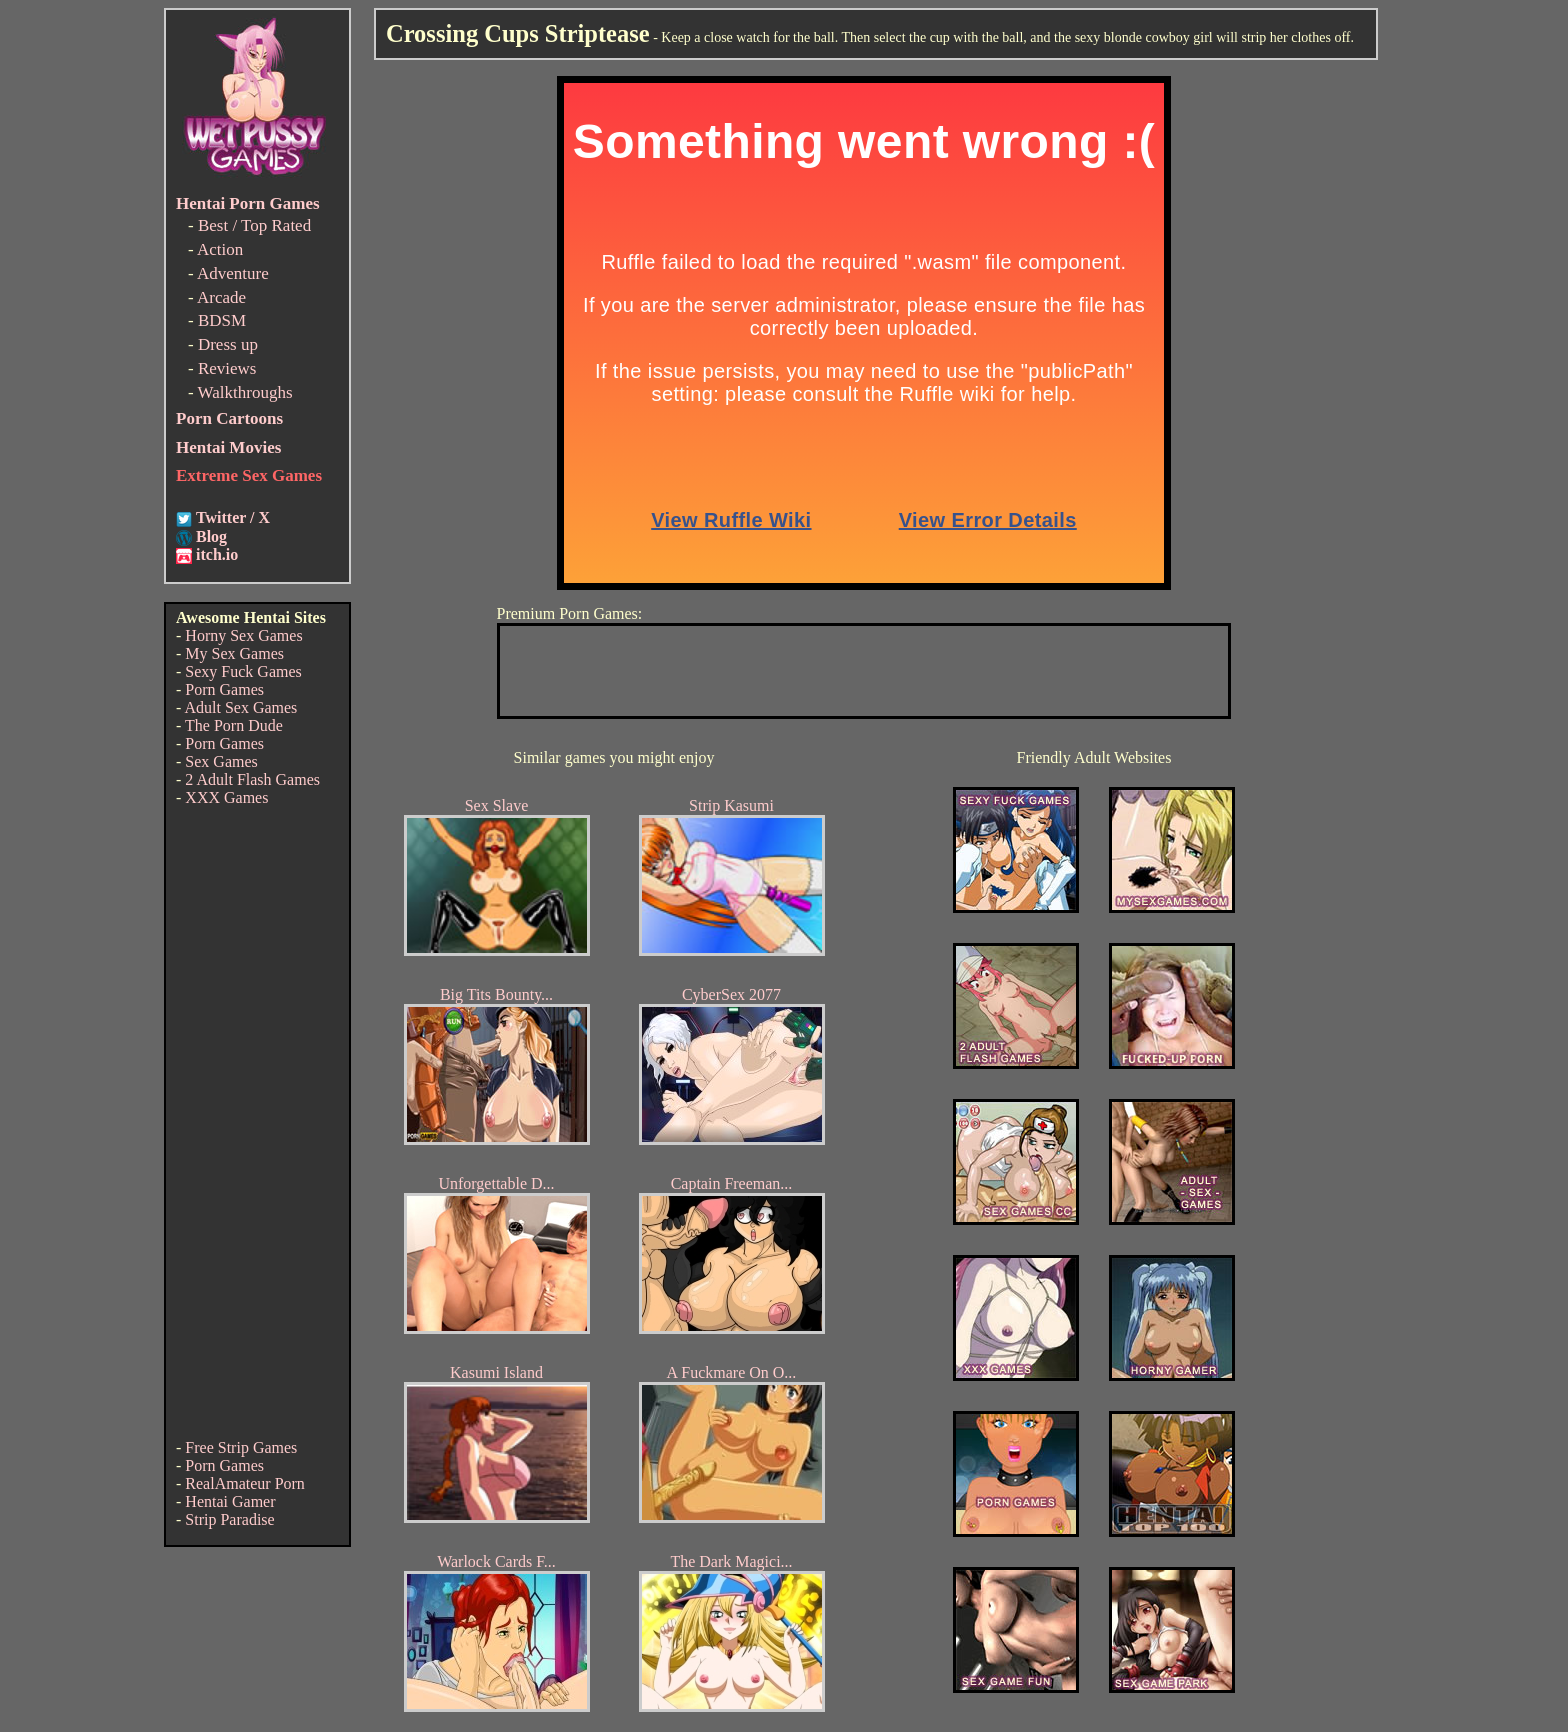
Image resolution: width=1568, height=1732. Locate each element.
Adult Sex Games (240, 707)
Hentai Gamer (230, 1501)
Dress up (228, 344)
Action (220, 249)
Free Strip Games (241, 1447)
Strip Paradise (229, 1519)
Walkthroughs (245, 392)
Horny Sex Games (243, 635)
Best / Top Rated (254, 225)
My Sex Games (234, 653)
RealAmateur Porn (245, 1483)
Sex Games (221, 761)
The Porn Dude (234, 725)
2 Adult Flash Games (252, 779)
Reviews (227, 368)
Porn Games (224, 689)
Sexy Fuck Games (243, 671)
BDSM (222, 320)
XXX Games (226, 797)
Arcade (221, 297)
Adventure (233, 273)
